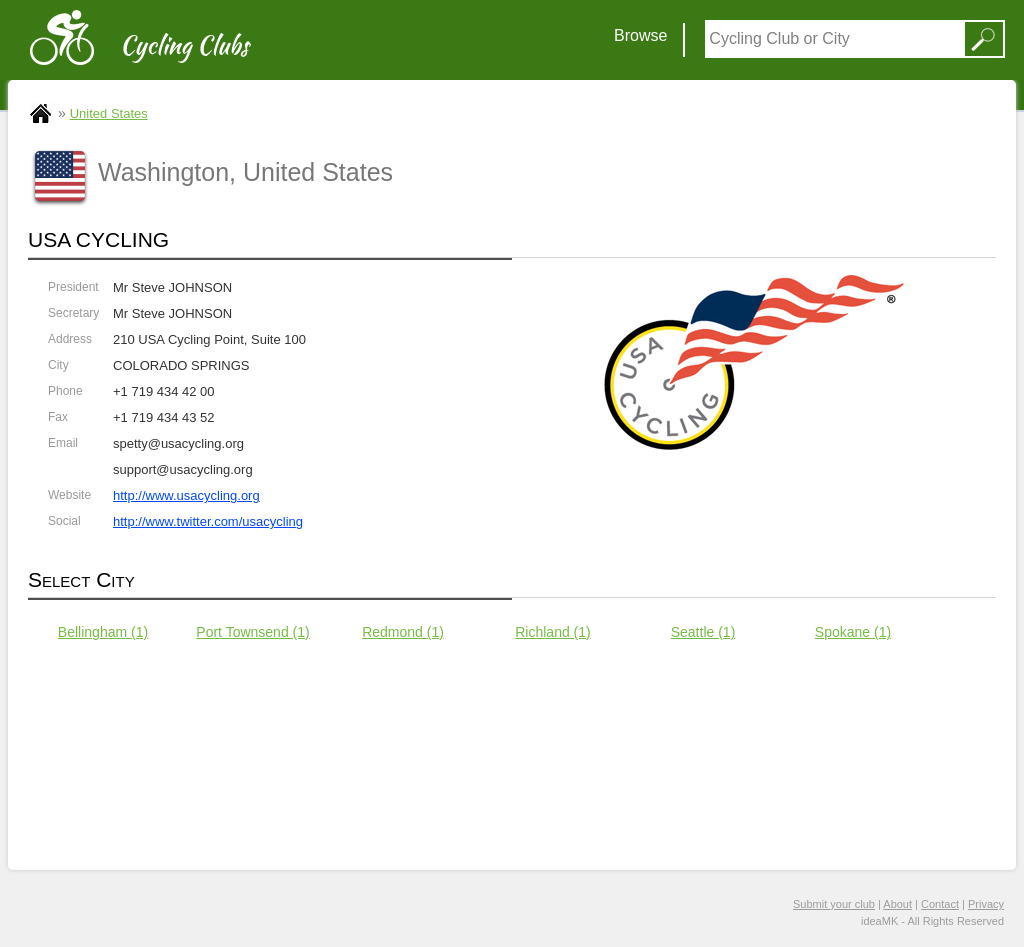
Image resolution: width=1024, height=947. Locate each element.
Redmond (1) (403, 632)
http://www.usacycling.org (186, 495)
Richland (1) (552, 632)
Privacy (986, 904)
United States (109, 113)
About (897, 904)
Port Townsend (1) (252, 632)
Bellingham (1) (103, 632)
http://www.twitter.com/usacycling (208, 521)
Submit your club (834, 904)
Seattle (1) (703, 632)
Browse (640, 35)
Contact (940, 904)
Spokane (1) (853, 632)
